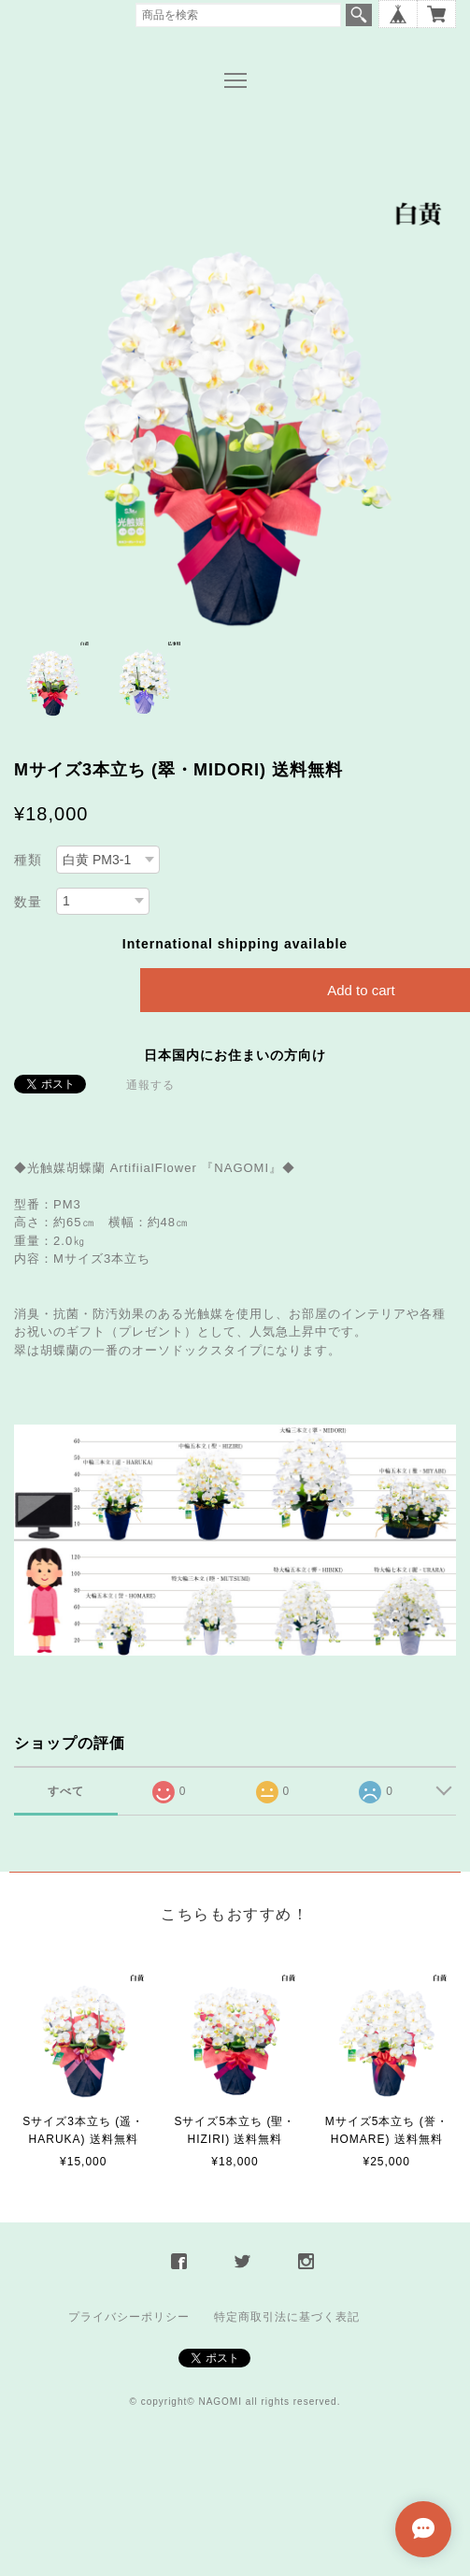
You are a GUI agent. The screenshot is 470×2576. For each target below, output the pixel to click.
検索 (359, 15)
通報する (150, 1085)
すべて (66, 1791)
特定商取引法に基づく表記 (287, 2316)
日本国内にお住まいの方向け (235, 1055)
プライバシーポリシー (129, 2316)
